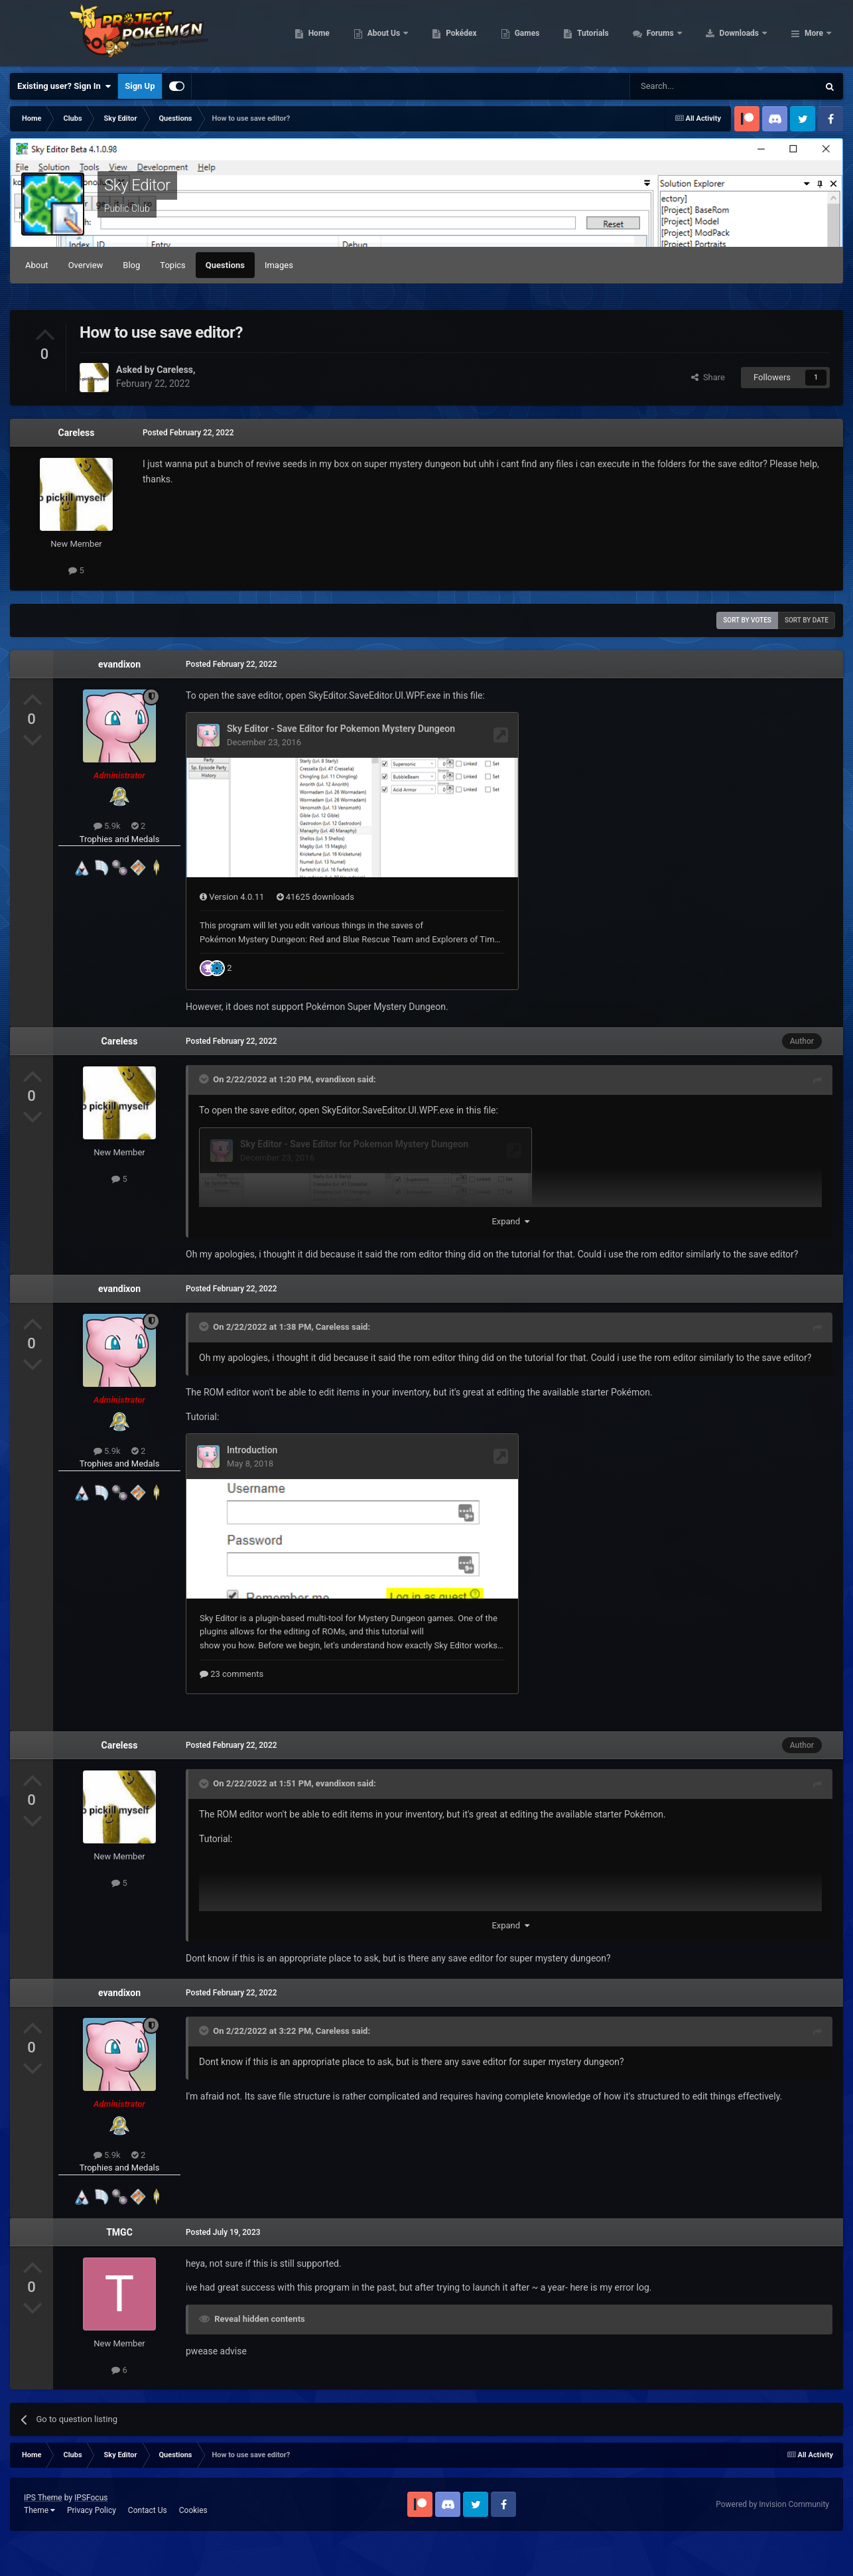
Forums (745, 33)
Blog (131, 265)
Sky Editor (137, 185)
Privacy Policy (91, 2545)
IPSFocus (90, 2533)
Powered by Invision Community (772, 2539)
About (36, 265)
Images (279, 265)
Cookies (193, 2545)
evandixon (119, 664)
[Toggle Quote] (205, 1113)
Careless (76, 432)
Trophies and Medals (120, 839)
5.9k (107, 826)
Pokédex (545, 33)
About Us (468, 33)
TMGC (119, 2267)
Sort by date (806, 620)
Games (611, 33)
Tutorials (677, 33)
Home (403, 33)
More (814, 33)
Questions (225, 265)
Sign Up (140, 86)
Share (708, 377)
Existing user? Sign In (64, 86)
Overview (85, 265)
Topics (173, 265)
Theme (39, 2545)
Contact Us (147, 2545)
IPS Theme (43, 2533)
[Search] (692, 86)
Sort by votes (747, 620)
